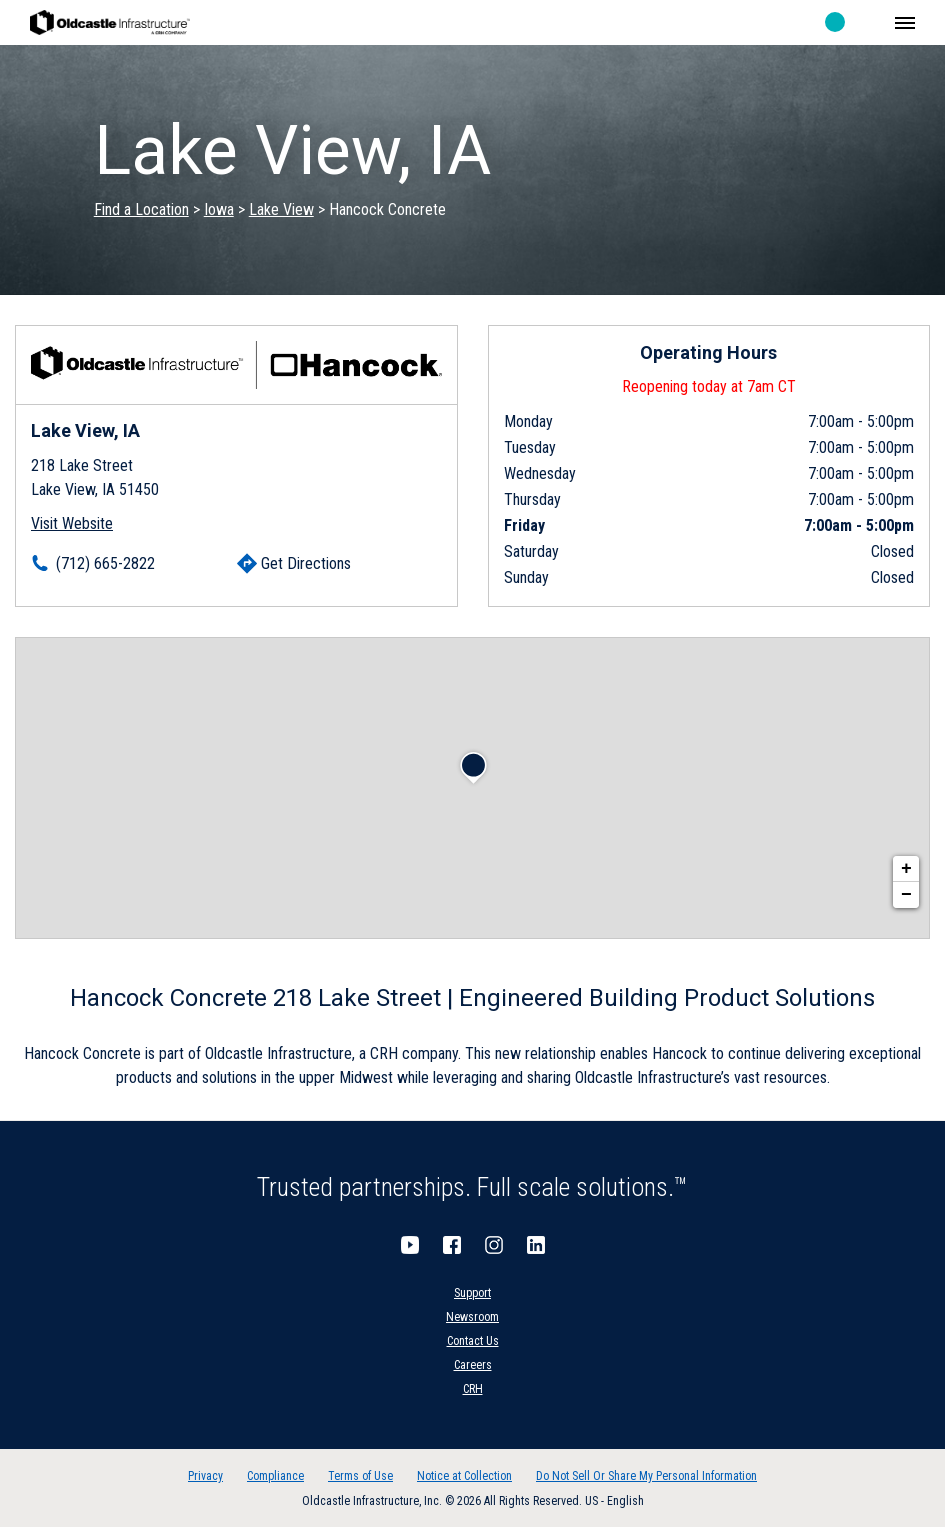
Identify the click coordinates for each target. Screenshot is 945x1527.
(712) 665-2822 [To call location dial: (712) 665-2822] (105, 563)
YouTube (410, 1245)
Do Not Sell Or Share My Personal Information (646, 1476)
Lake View (281, 209)
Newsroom (472, 1317)
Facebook (452, 1245)
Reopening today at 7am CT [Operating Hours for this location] (709, 386)
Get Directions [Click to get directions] (306, 563)
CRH (473, 1389)
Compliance (275, 1476)
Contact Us (473, 1341)
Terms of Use (360, 1476)
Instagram (494, 1245)
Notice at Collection (464, 1476)
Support (472, 1293)
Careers (473, 1365)
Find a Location (141, 209)
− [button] (906, 895)
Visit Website (72, 523)
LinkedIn (536, 1245)
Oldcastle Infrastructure (110, 22)
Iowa (219, 209)
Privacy (205, 1476)
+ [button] (906, 869)
